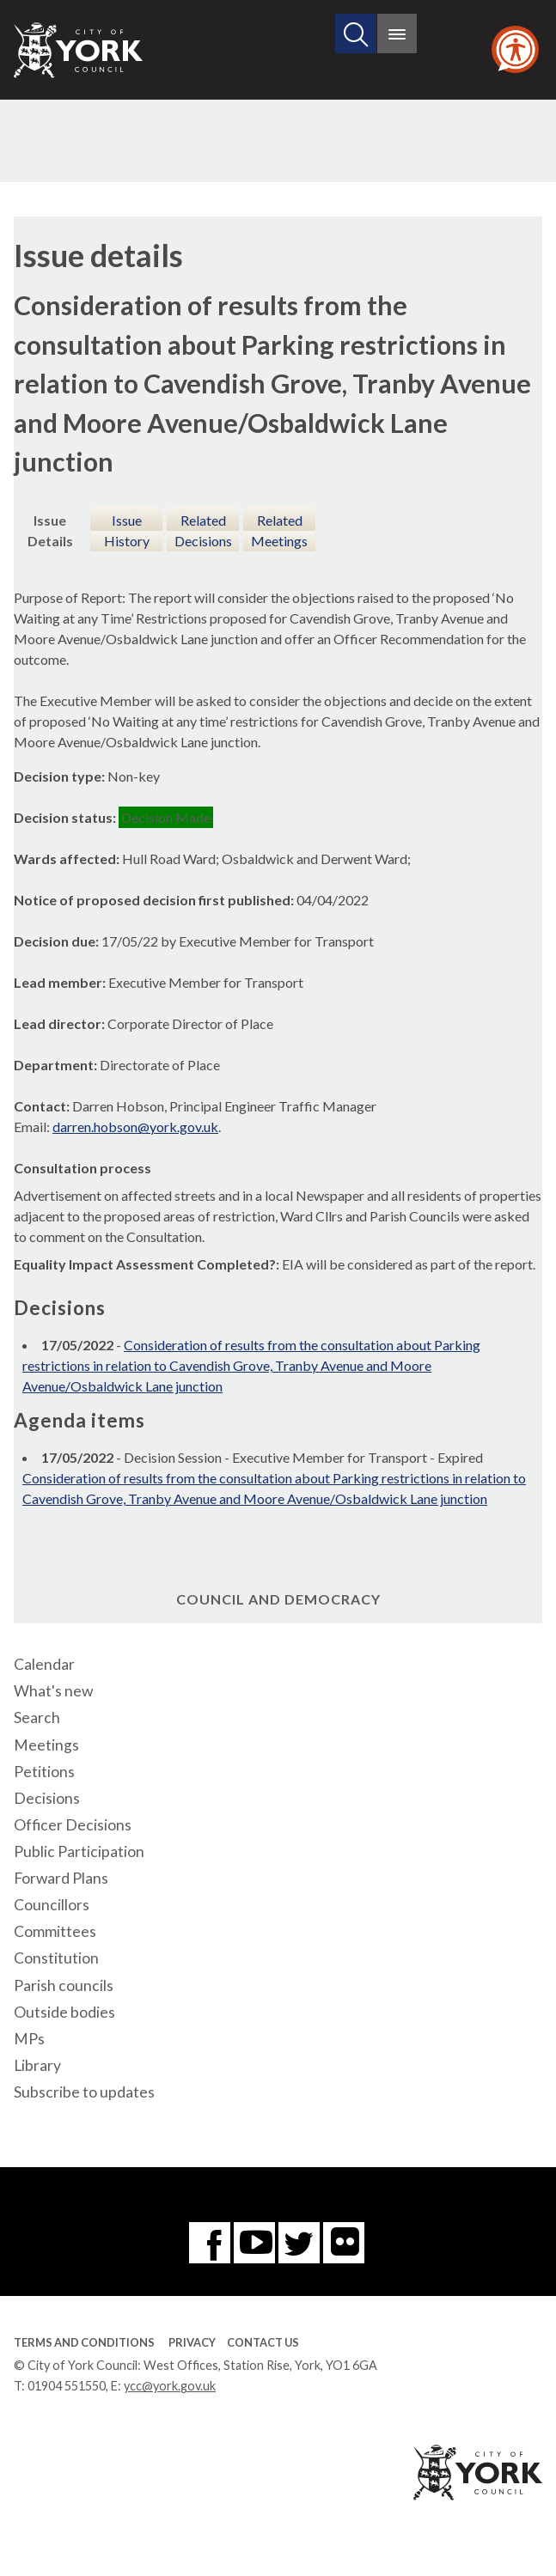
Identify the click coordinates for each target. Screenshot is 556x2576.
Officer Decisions (72, 1825)
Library (37, 2065)
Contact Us (263, 2342)
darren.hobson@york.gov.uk (135, 1126)
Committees (55, 1931)
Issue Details (50, 530)
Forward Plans (61, 1878)
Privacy (192, 2342)
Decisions (47, 1798)
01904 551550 (66, 2385)
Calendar (44, 1664)
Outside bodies (64, 2012)
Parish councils (63, 1985)
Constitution (56, 1958)
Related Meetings (279, 530)
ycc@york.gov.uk (170, 2385)
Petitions (44, 1772)
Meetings (46, 1745)
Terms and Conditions (84, 2342)
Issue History (127, 530)
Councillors (51, 1905)
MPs (29, 2039)
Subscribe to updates (84, 2092)
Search (37, 1717)
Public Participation (79, 1851)
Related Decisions (203, 530)
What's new (53, 1691)
